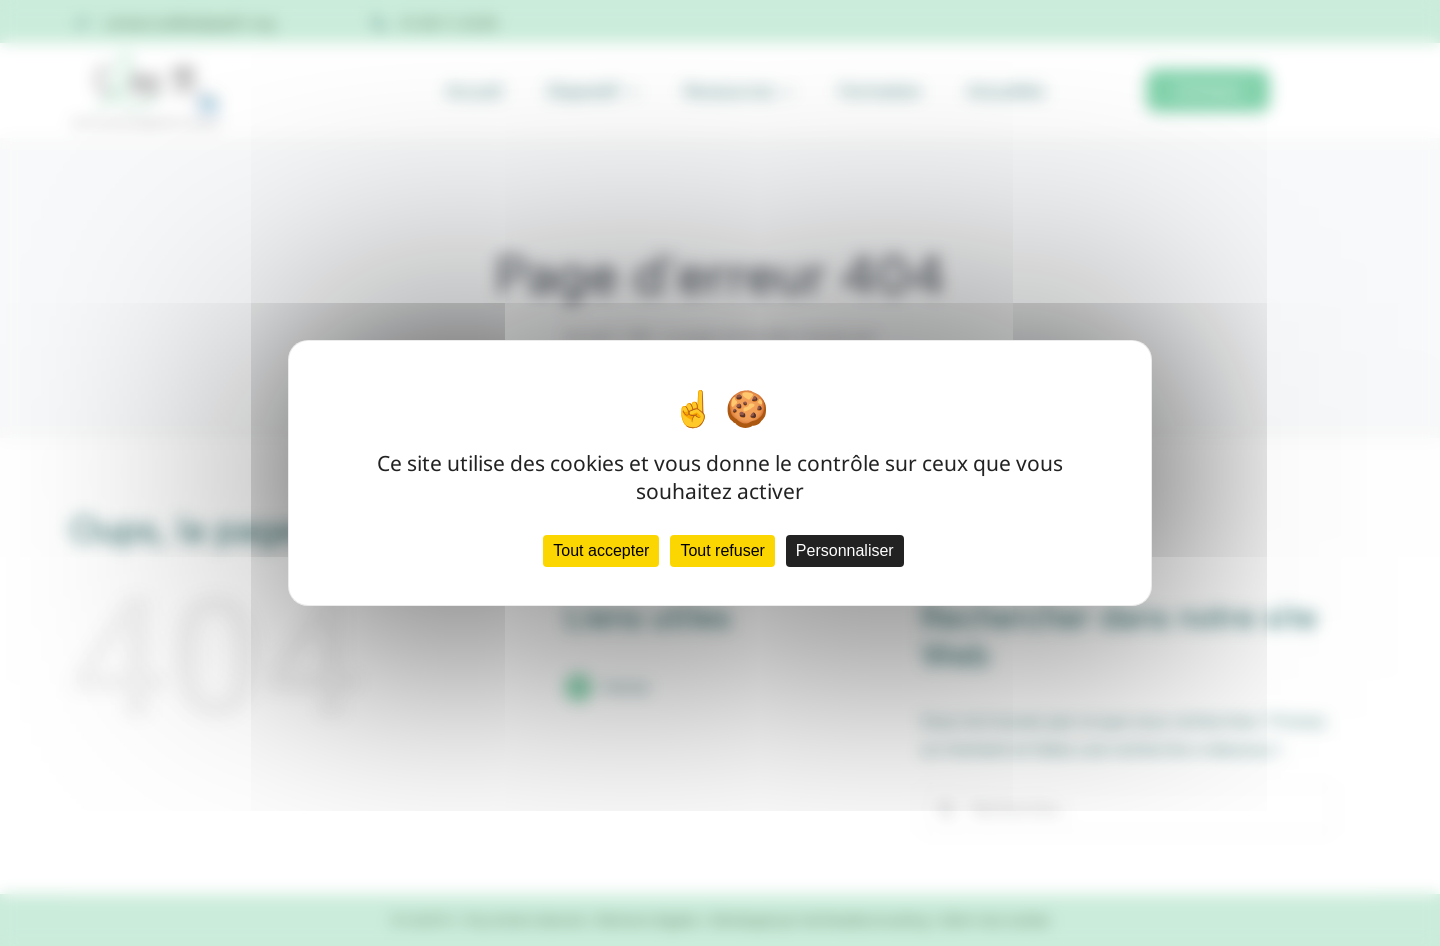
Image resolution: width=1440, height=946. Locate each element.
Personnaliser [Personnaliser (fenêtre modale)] (845, 550)
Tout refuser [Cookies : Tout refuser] (722, 550)
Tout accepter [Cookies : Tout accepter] (601, 550)
